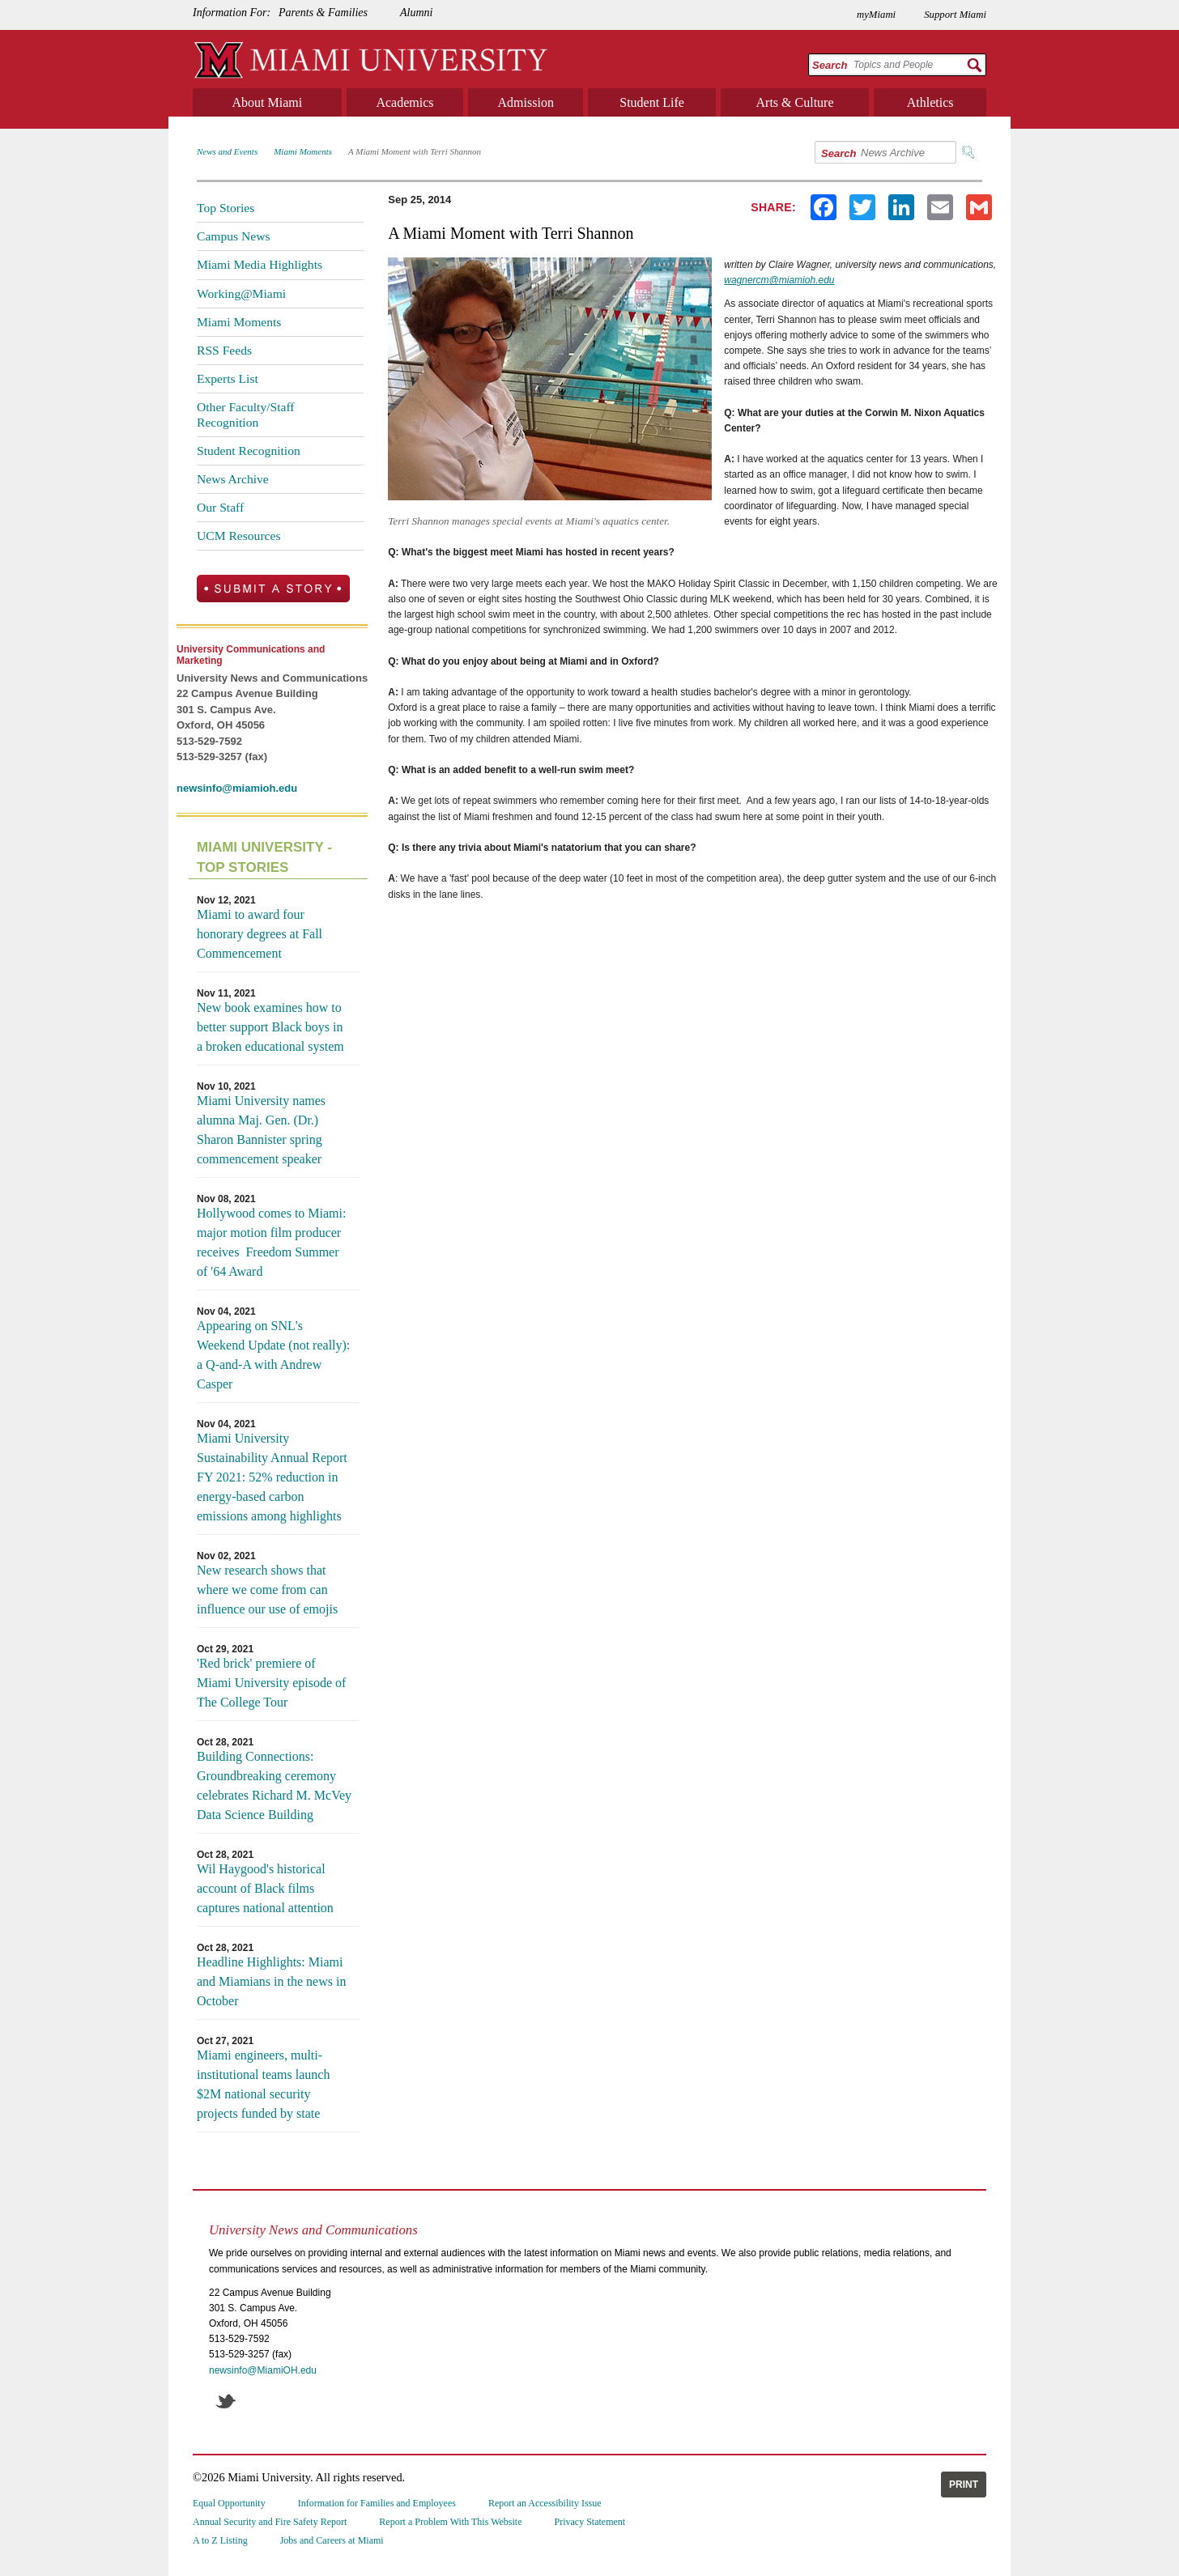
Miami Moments (303, 151)
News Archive (233, 479)
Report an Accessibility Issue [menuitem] (545, 2503)
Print (963, 2484)
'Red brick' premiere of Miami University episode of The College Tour (271, 1682)
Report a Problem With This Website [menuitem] (450, 2521)
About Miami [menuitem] (267, 102)
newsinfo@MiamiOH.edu (263, 2370)
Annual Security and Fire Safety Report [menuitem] (270, 2521)
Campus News (233, 236)
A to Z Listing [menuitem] (220, 2540)
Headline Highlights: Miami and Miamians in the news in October (271, 1981)
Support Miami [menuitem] (955, 14)
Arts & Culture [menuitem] (795, 102)
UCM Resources (239, 535)
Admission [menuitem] (526, 102)
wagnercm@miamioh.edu (779, 280)
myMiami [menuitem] (876, 14)
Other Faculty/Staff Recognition (246, 414)
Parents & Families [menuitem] (323, 12)
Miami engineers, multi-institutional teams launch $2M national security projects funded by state (263, 2084)
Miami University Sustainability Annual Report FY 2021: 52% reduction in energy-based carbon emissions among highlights (272, 1477)
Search (829, 65)
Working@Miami (241, 293)
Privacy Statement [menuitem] (590, 2521)
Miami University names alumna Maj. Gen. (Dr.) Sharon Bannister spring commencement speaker (261, 1130)
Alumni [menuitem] (416, 12)
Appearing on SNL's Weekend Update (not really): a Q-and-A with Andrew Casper (273, 1355)
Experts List (227, 378)
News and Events (227, 151)
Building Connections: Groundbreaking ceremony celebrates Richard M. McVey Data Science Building (274, 1785)
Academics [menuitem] (404, 102)
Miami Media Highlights (259, 264)
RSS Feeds (224, 350)
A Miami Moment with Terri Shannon (414, 151)
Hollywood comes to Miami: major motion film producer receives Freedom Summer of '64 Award (271, 1242)
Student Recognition (248, 450)
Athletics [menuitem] (930, 102)
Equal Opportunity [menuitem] (229, 2503)
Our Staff (220, 507)
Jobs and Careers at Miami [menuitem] (332, 2540)
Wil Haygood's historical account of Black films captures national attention (265, 1888)
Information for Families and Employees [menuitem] (377, 2503)
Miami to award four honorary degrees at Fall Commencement (259, 934)
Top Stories (225, 208)
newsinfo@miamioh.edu (237, 788)
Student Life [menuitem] (651, 102)
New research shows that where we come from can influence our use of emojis (267, 1589)
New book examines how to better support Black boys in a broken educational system (270, 1027)
